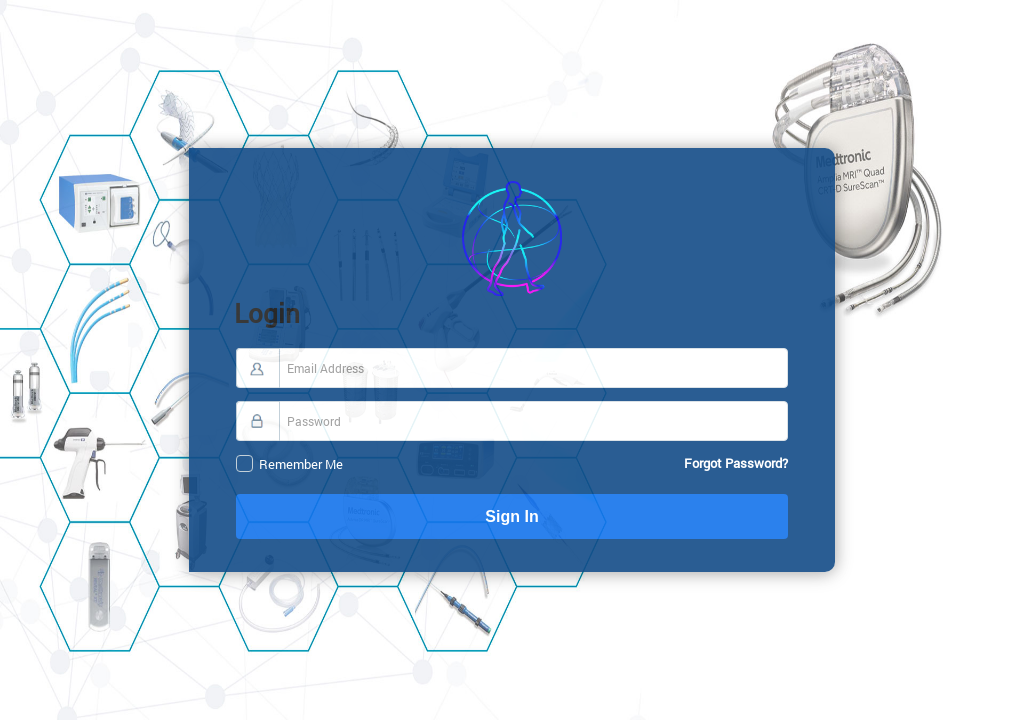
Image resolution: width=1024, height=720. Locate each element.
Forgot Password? (742, 463)
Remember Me (605, 464)
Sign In (673, 516)
